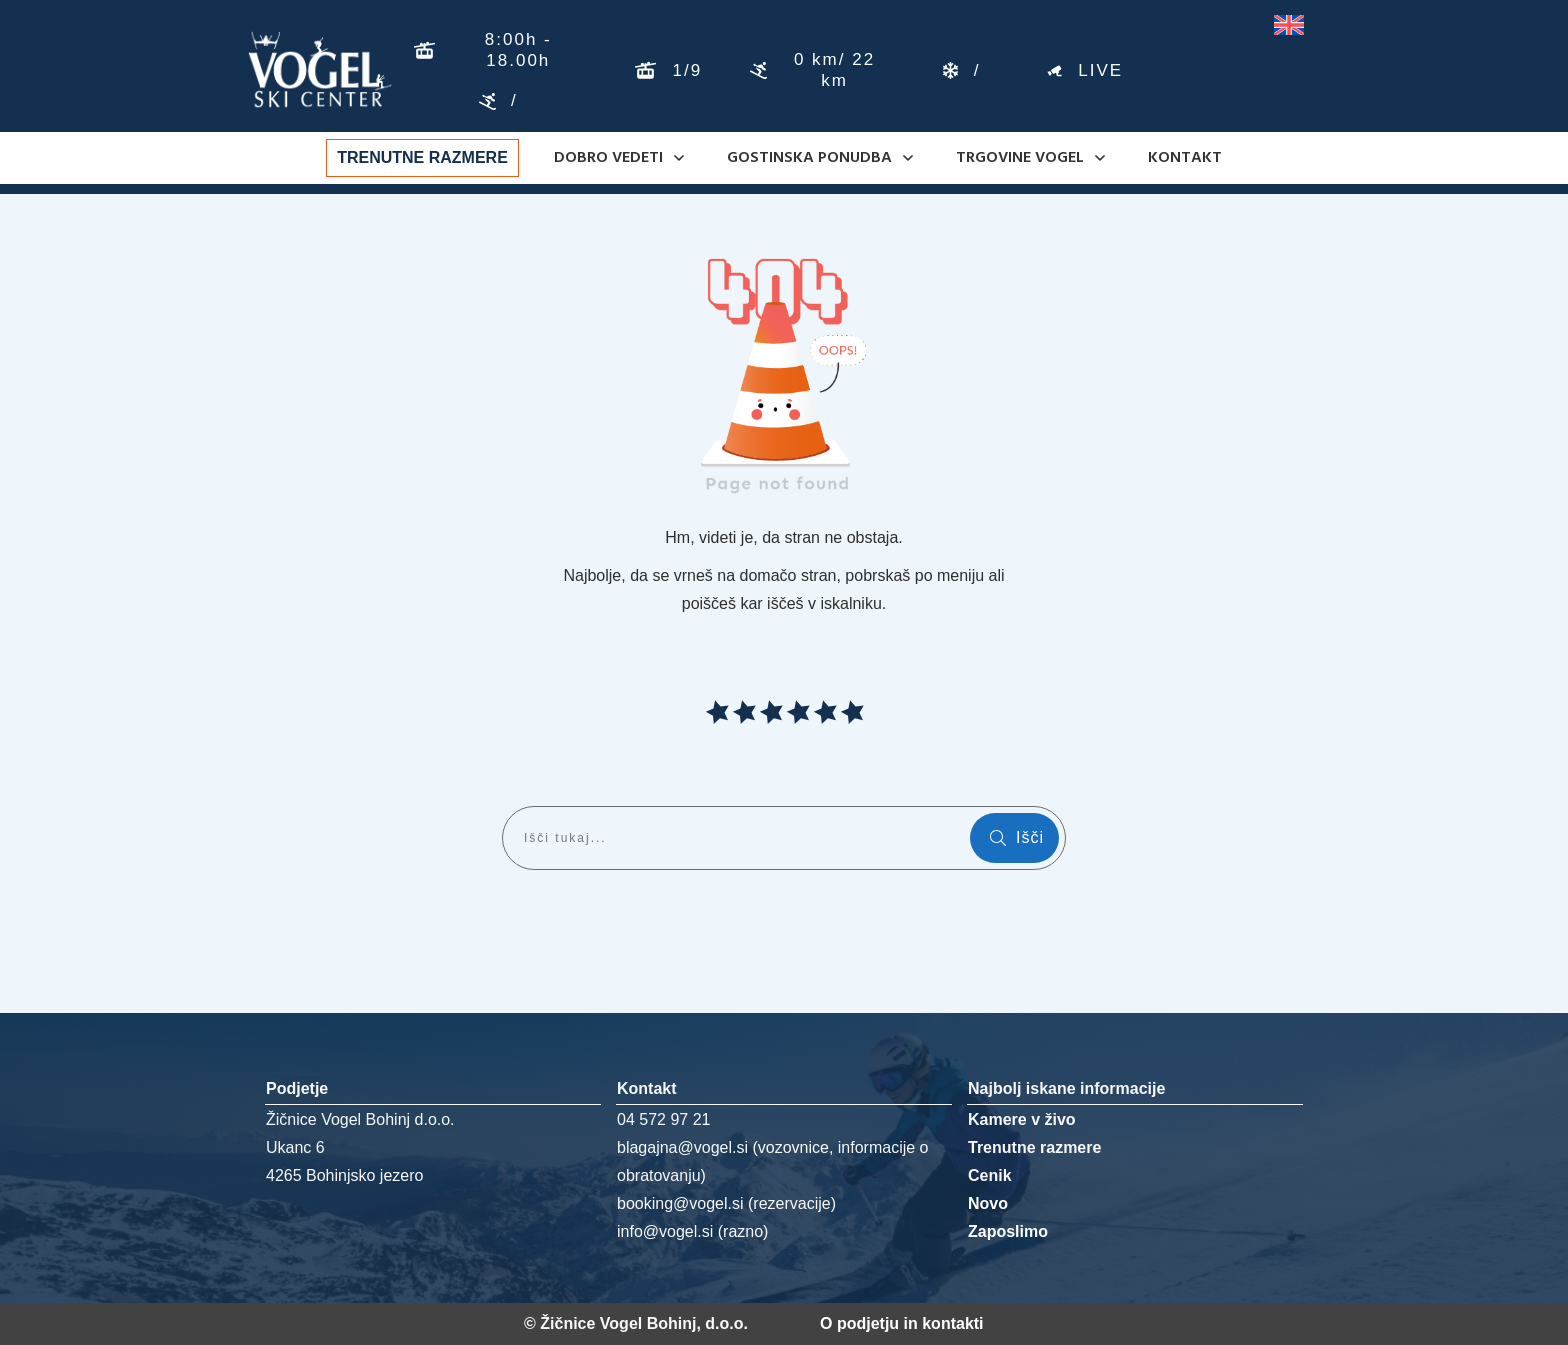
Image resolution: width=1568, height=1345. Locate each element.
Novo (988, 1203)
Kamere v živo (1022, 1119)
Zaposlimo (1008, 1231)
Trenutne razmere (1034, 1147)
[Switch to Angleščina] (1289, 25)
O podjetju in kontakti (902, 1323)
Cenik (990, 1175)
